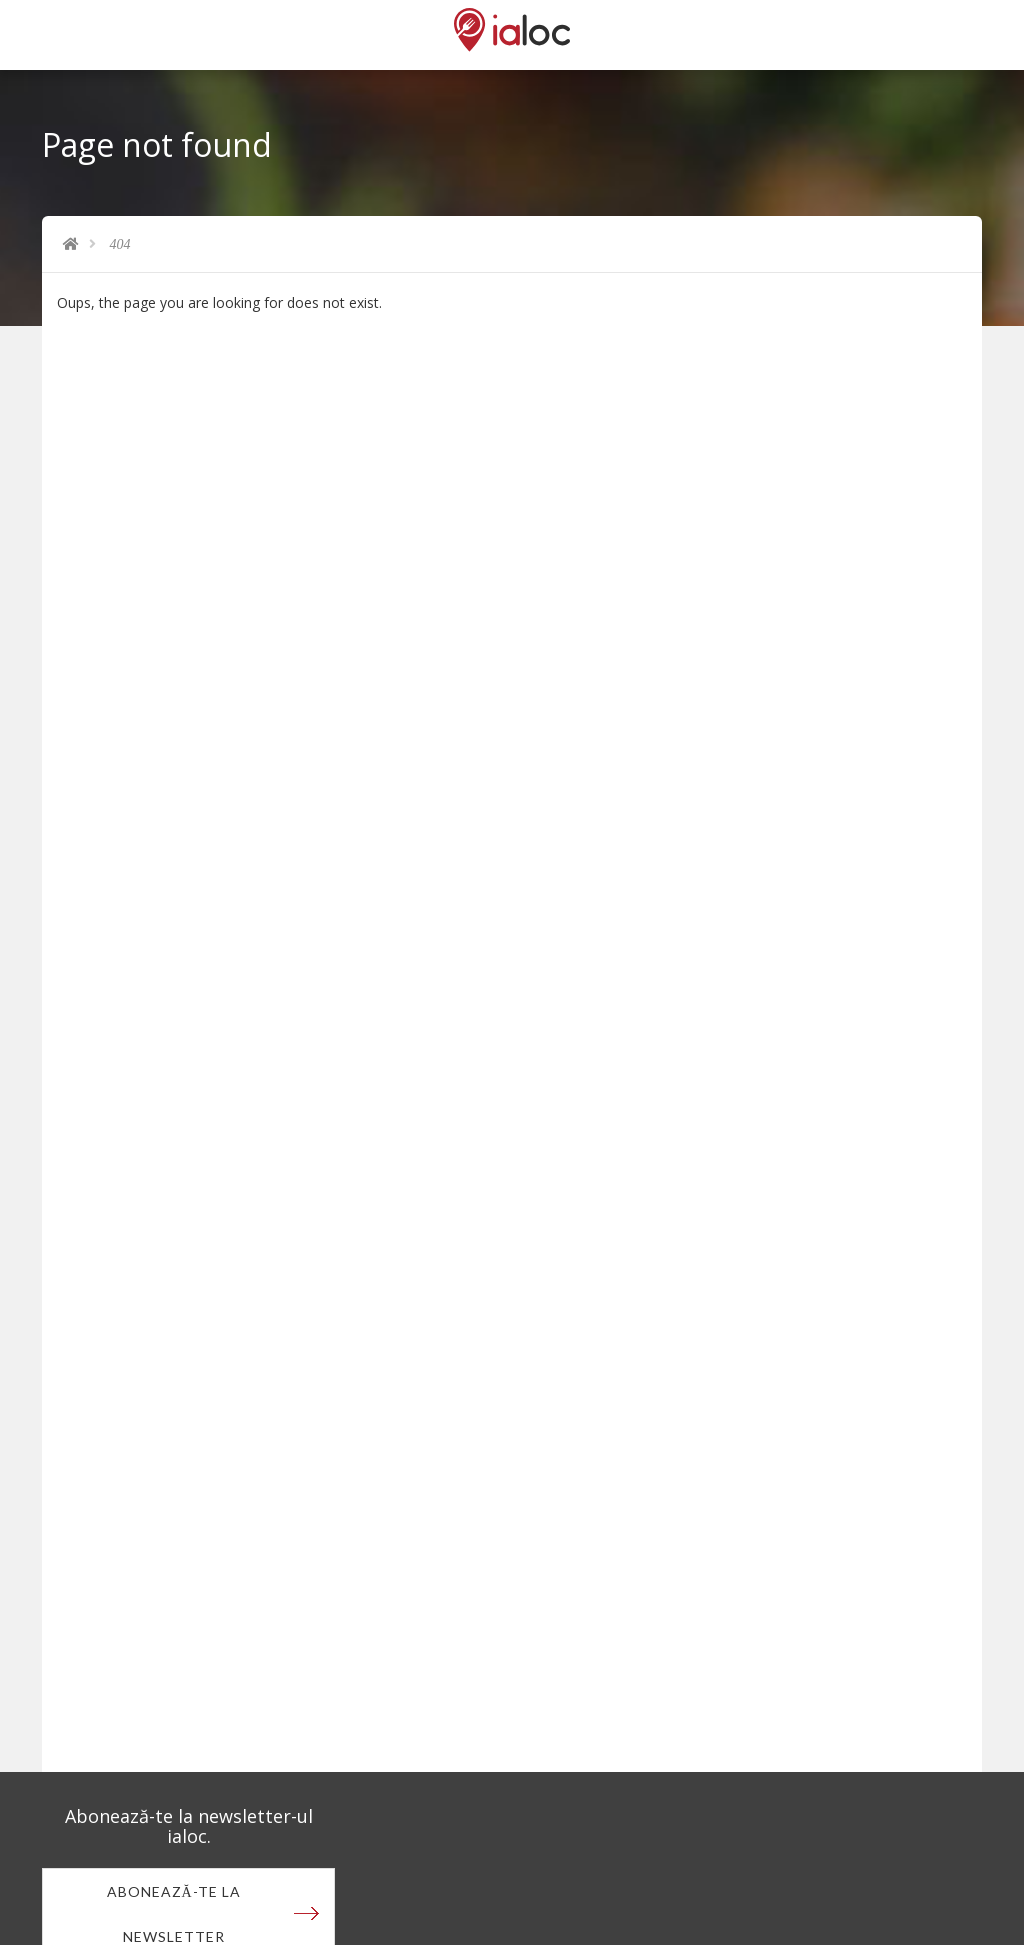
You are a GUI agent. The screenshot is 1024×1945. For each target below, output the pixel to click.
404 (120, 244)
